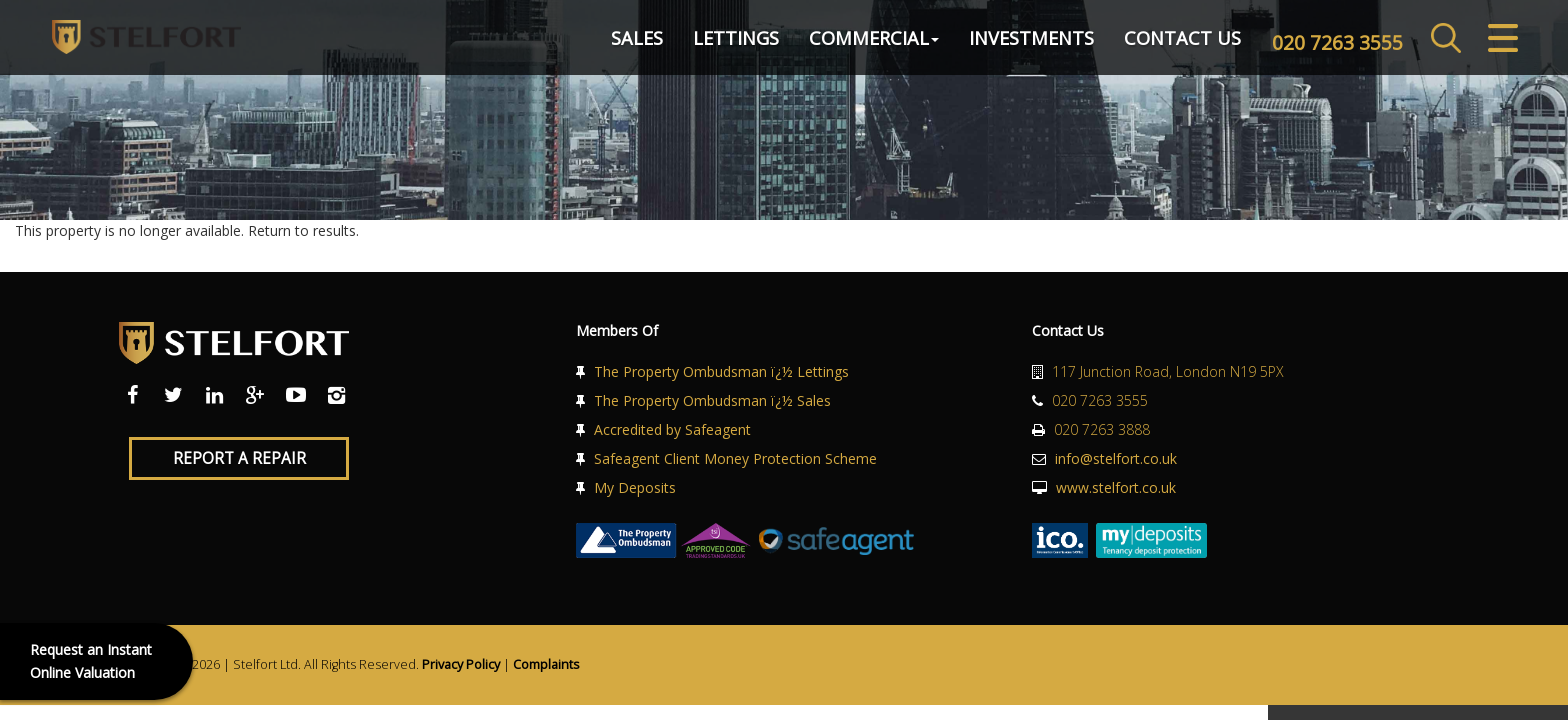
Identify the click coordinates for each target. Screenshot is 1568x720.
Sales (626, 44)
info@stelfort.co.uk (1116, 458)
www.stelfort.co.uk (1116, 487)
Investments (1020, 44)
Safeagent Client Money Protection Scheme (735, 458)
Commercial (863, 44)
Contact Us (1171, 44)
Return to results (302, 230)
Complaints (546, 664)
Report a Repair (239, 458)
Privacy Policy (461, 664)
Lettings (725, 44)
